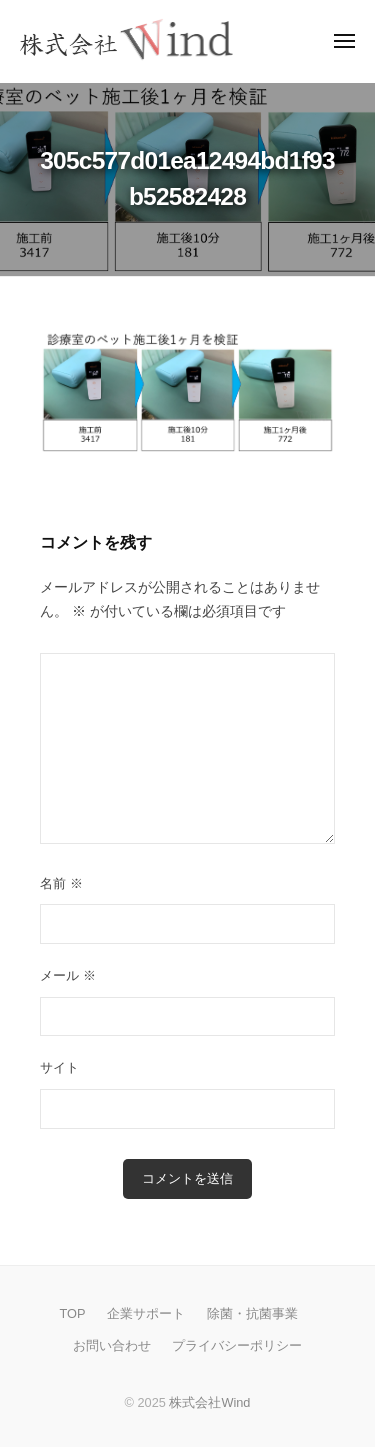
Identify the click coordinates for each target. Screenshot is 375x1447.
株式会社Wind (209, 1402)
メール (68, 975)
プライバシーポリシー (237, 1345)
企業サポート (146, 1313)
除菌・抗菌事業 (252, 1313)
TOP (72, 1313)
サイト (59, 1067)
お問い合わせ (112, 1345)
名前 (61, 883)
